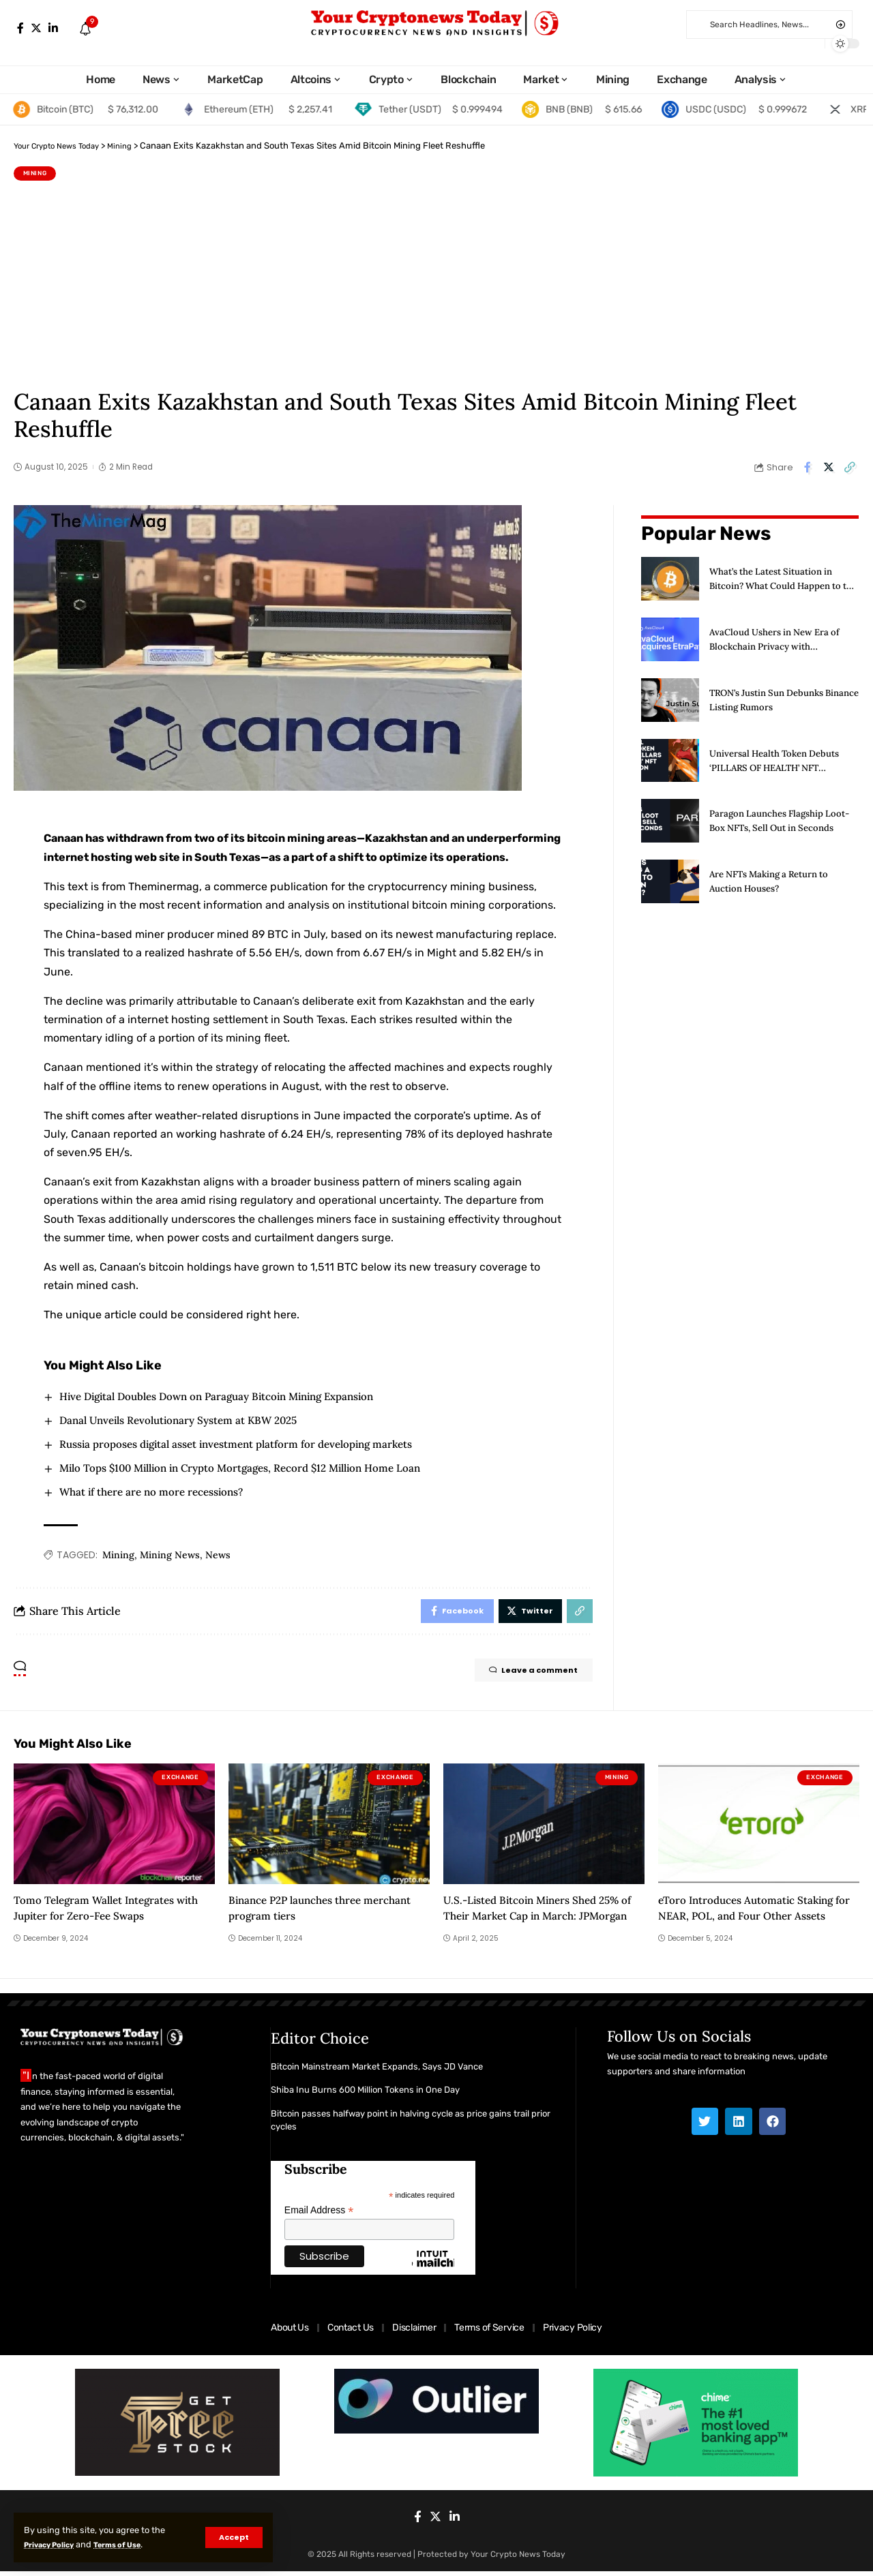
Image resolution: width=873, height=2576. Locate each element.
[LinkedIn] (53, 28)
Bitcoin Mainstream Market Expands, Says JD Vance (377, 2071)
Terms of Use (137, 2544)
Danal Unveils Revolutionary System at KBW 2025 (187, 1420)
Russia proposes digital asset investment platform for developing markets (249, 1444)
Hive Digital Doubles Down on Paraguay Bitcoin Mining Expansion (229, 1395)
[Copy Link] (849, 467)
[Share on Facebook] (807, 467)
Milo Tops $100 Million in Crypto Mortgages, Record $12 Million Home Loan (253, 1468)
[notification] (85, 29)
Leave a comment (521, 1677)
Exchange (180, 1782)
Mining (35, 173)
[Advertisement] (436, 282)
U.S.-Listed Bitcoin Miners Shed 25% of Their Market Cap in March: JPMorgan (537, 1920)
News (218, 1556)
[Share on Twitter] (828, 467)
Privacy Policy (56, 2544)
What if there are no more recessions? (158, 1493)
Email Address (319, 2215)
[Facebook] (20, 28)
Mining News (170, 1556)
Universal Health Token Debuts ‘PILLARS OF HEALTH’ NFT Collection (780, 756)
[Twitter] (36, 28)
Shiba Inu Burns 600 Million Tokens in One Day (365, 2095)
